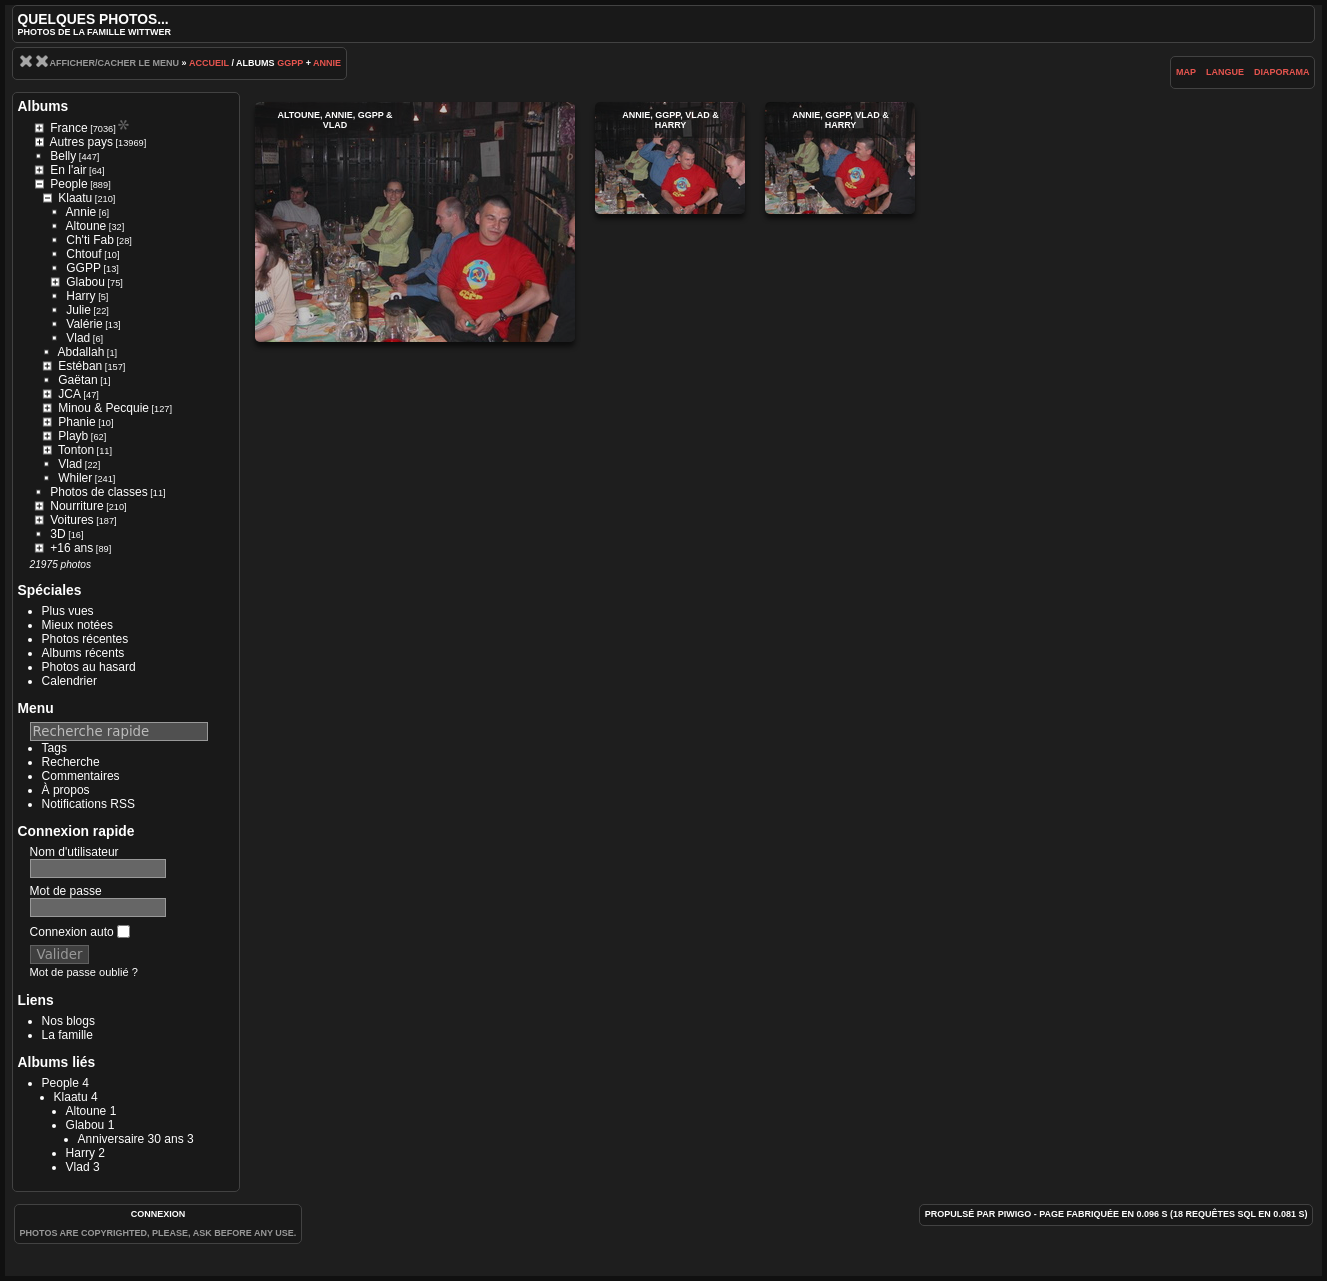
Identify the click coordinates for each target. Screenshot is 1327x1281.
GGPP (290, 63)
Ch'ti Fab (90, 240)
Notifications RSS (88, 804)
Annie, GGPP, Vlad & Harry (670, 158)
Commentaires (81, 776)
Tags (54, 748)
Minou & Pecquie (103, 408)
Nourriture (76, 506)
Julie (78, 310)
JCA (69, 394)
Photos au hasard (89, 667)
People (68, 184)
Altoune (86, 226)
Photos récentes (85, 639)
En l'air (68, 170)
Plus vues (68, 611)
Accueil (209, 63)
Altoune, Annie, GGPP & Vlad (415, 222)
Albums (43, 106)
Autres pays (81, 142)
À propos (66, 790)
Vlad (78, 338)
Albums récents (83, 653)
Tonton (76, 450)
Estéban (80, 366)
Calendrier (69, 681)
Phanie (76, 422)
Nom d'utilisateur (74, 852)
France (68, 128)
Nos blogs (68, 1021)
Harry (80, 296)
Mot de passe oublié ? (84, 972)
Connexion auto (80, 932)
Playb (73, 436)
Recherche (71, 762)
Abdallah (81, 352)
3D (57, 534)
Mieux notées (77, 625)
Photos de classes (98, 492)
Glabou (85, 282)
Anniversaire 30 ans (131, 1139)
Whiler (75, 478)
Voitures (71, 520)
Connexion (158, 1214)
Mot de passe (66, 891)
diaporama (1282, 72)
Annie (327, 63)
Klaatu (75, 198)
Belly (63, 156)
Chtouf (83, 254)
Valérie (84, 324)
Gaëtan (77, 380)
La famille (67, 1035)
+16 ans (71, 548)
